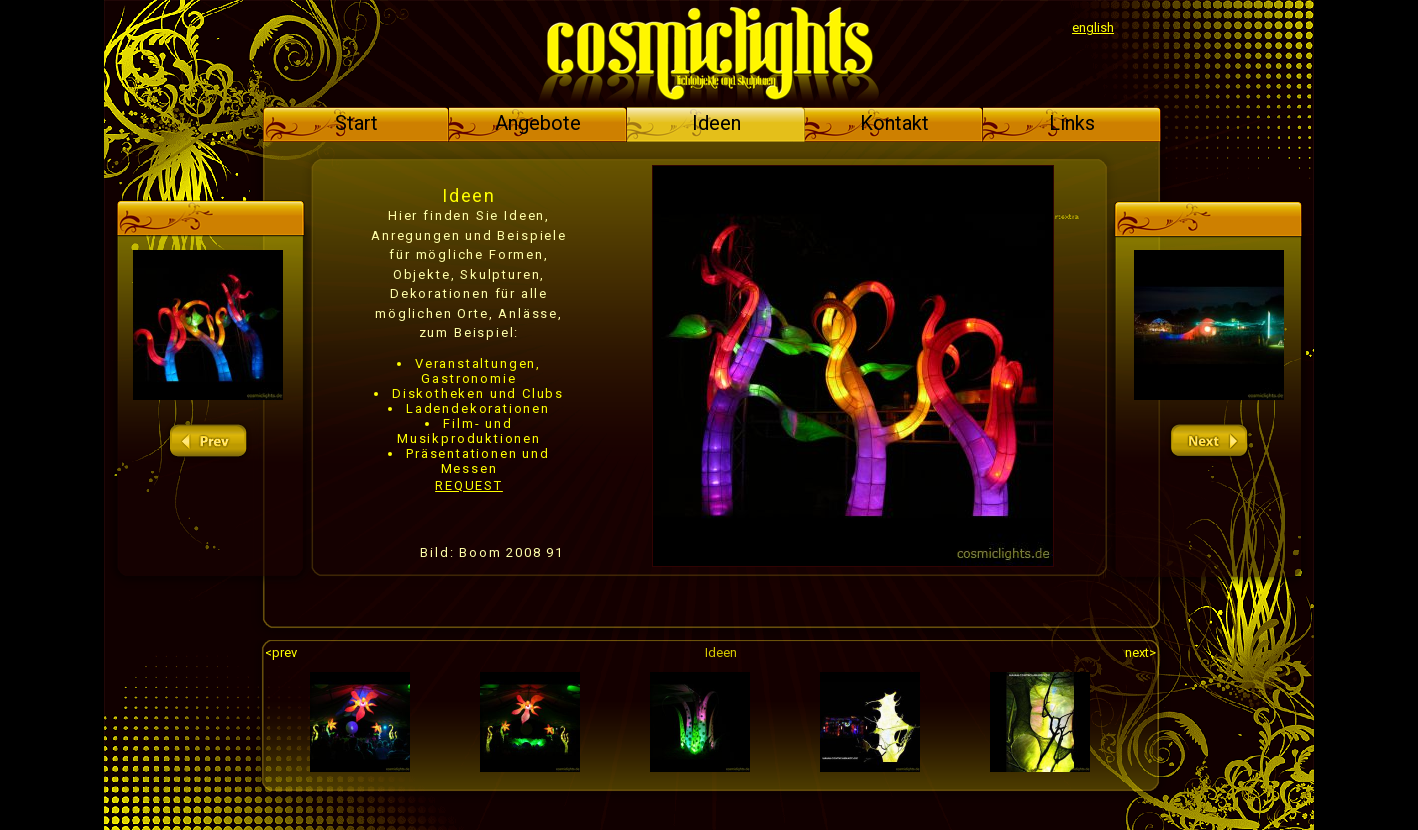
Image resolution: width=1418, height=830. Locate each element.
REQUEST (469, 485)
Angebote (538, 123)
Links (1072, 123)
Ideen (716, 123)
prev (208, 441)
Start (356, 123)
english (1093, 27)
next (1209, 441)
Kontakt (894, 123)
